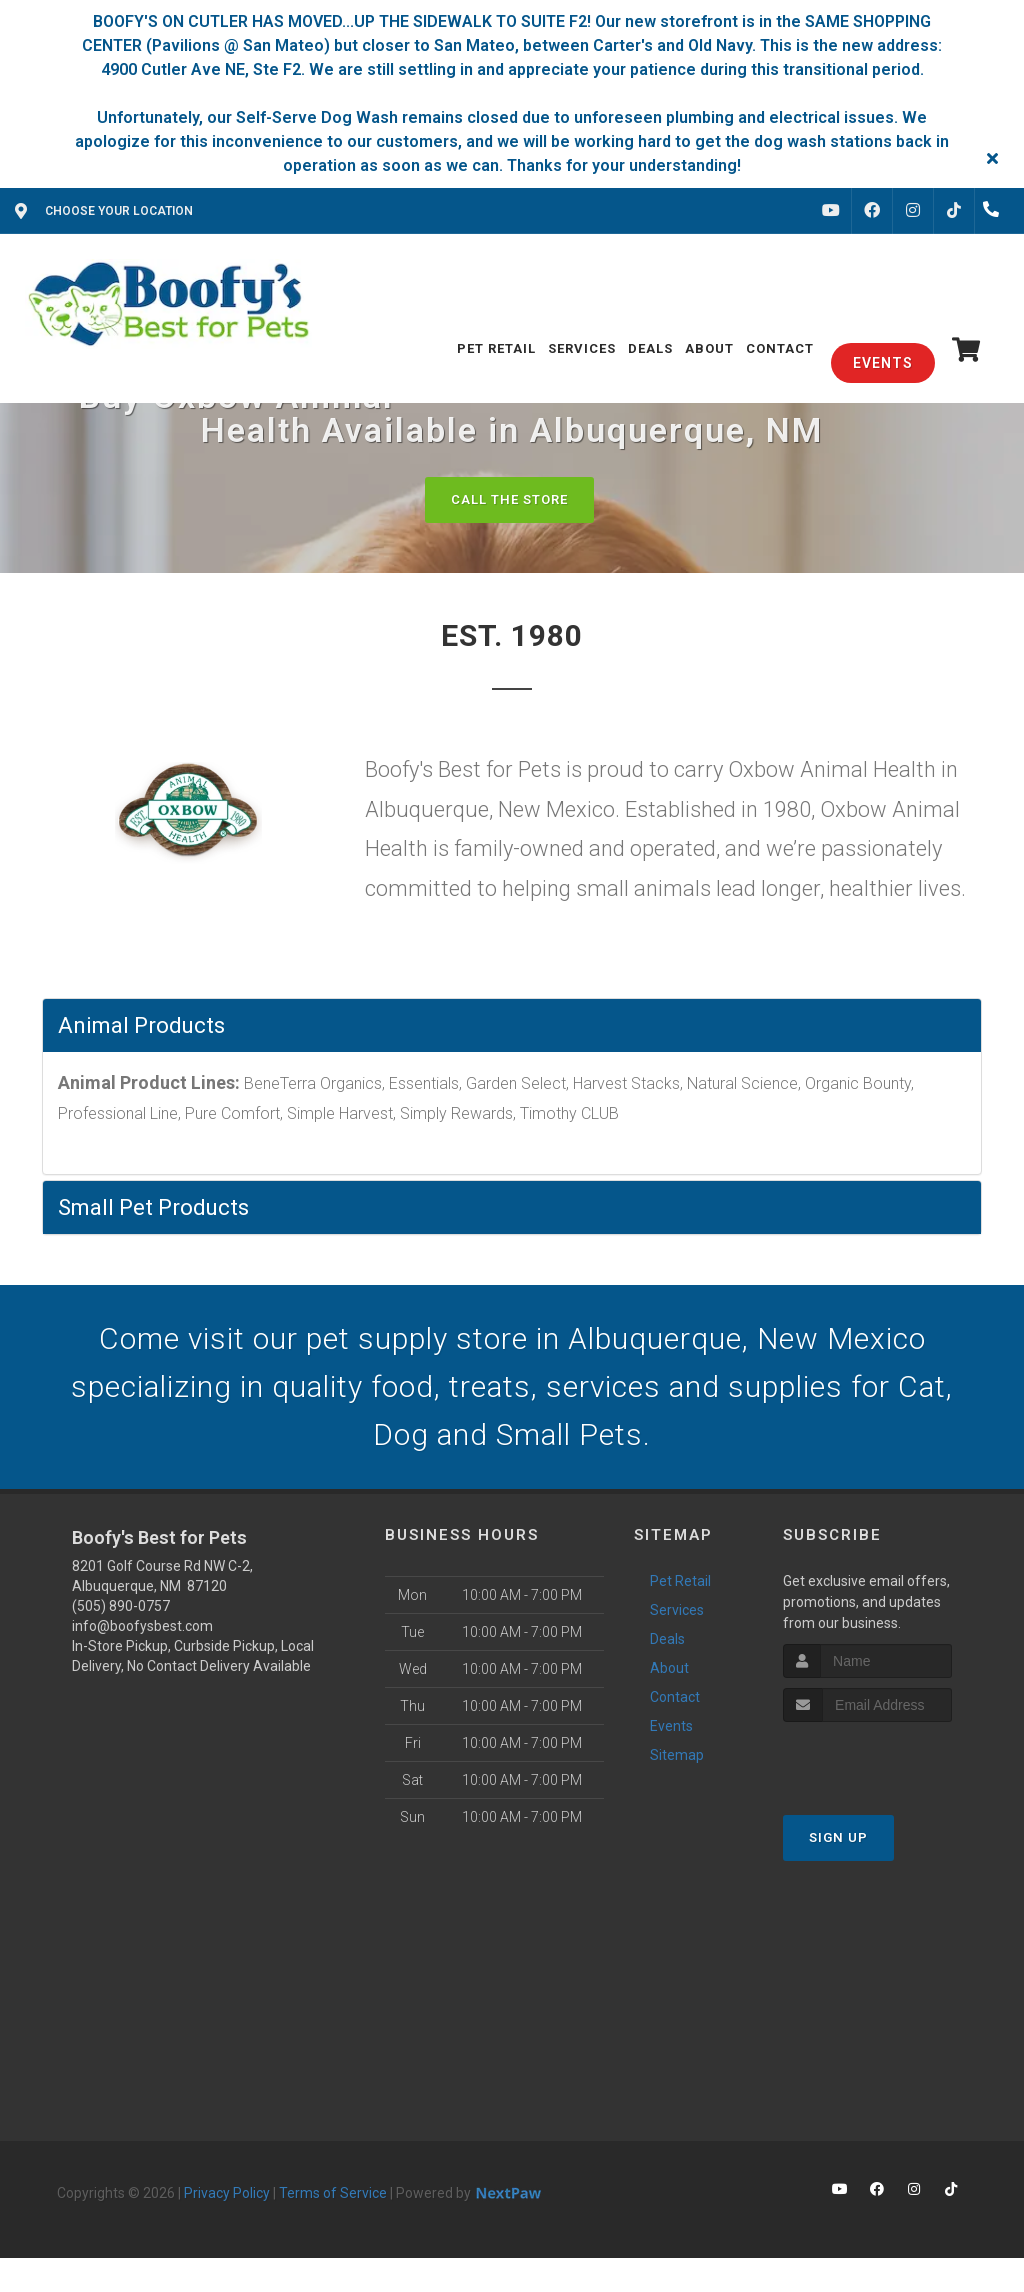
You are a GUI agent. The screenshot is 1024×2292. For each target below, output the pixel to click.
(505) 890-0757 (121, 1606)
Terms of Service (333, 2193)
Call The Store (509, 499)
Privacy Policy (227, 2193)
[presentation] (889, 1759)
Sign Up (838, 1837)
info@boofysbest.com (142, 1626)
